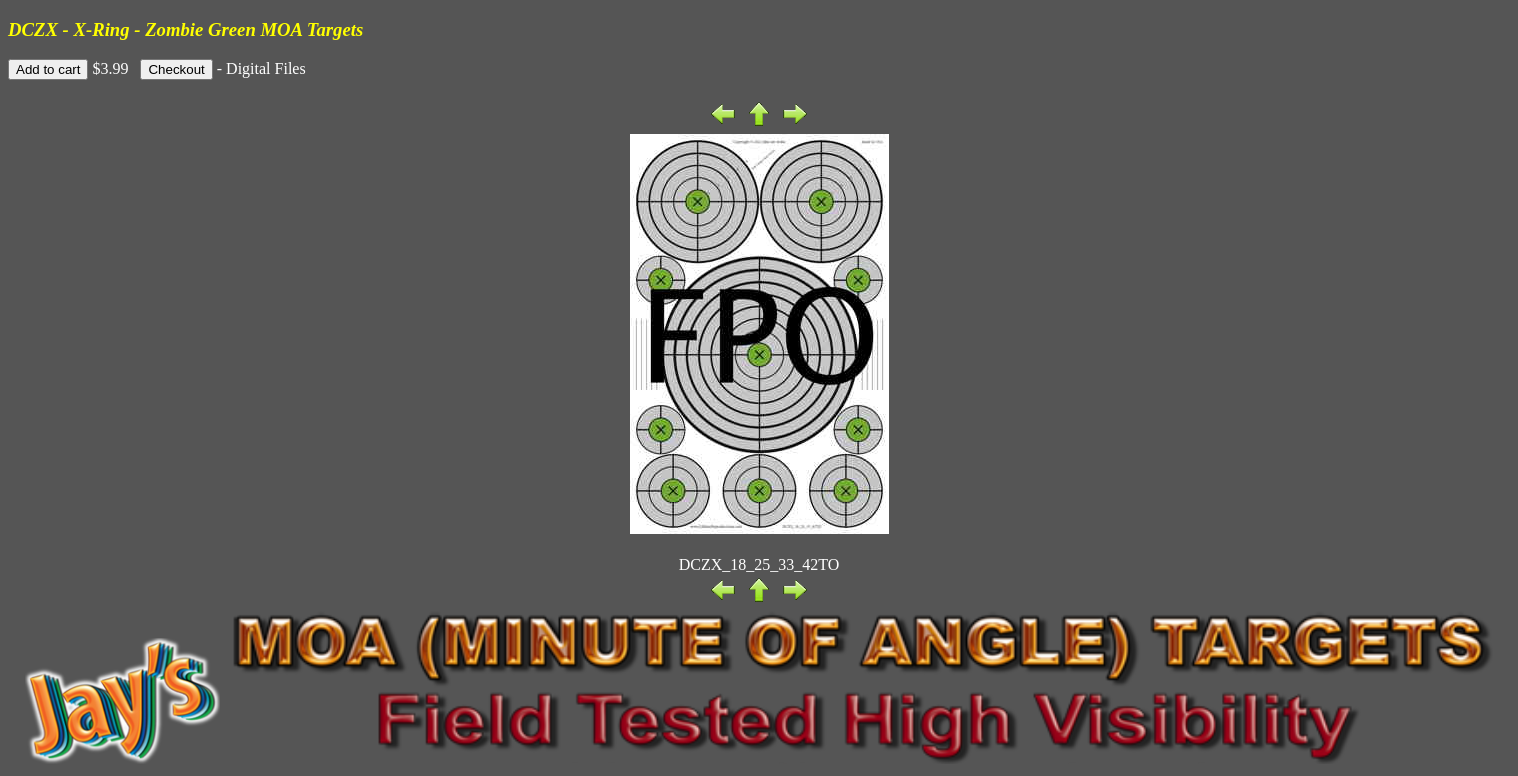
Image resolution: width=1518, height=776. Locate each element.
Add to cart (48, 69)
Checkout (176, 69)
